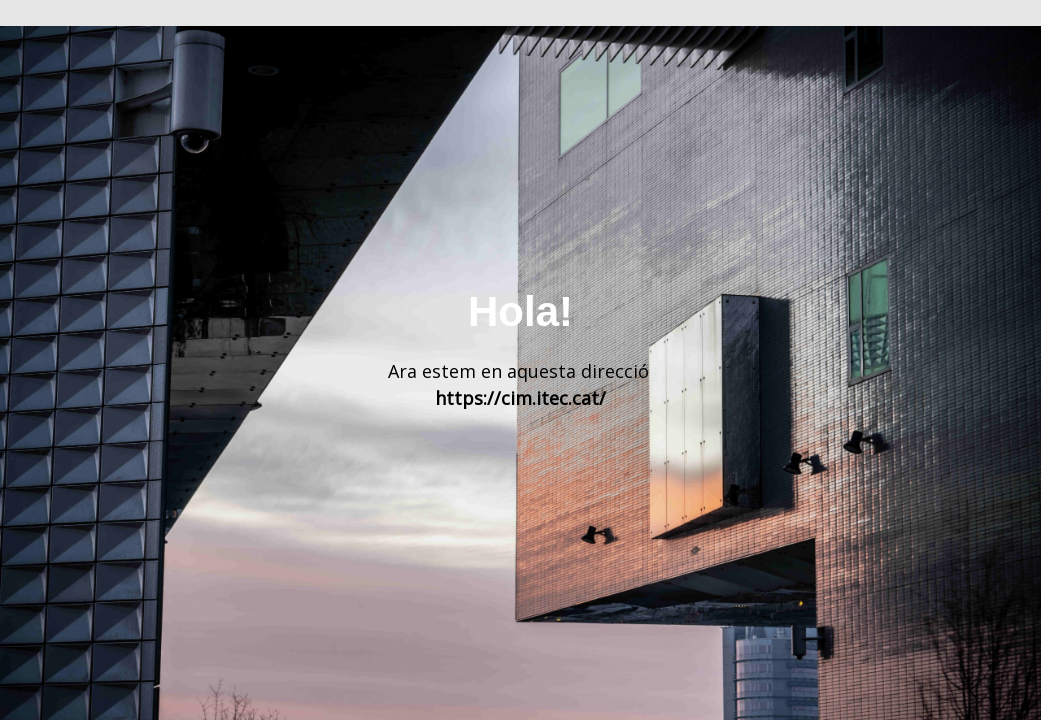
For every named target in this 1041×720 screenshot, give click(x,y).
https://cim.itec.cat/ (520, 398)
